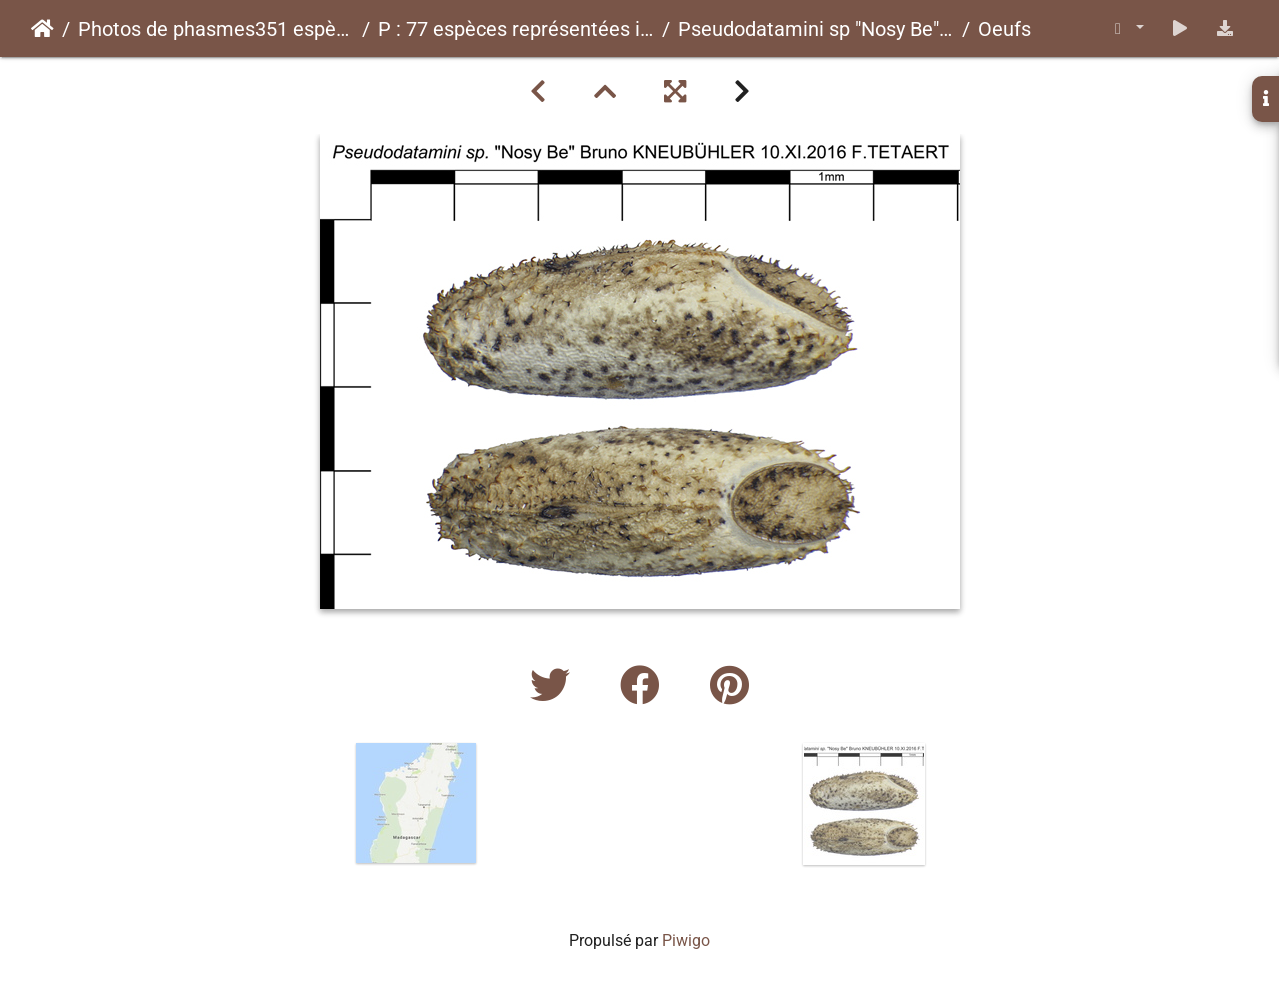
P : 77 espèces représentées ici (516, 29)
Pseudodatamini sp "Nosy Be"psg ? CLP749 (816, 29)
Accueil (42, 29)
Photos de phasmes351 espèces (216, 29)
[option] (416, 803)
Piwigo (686, 940)
